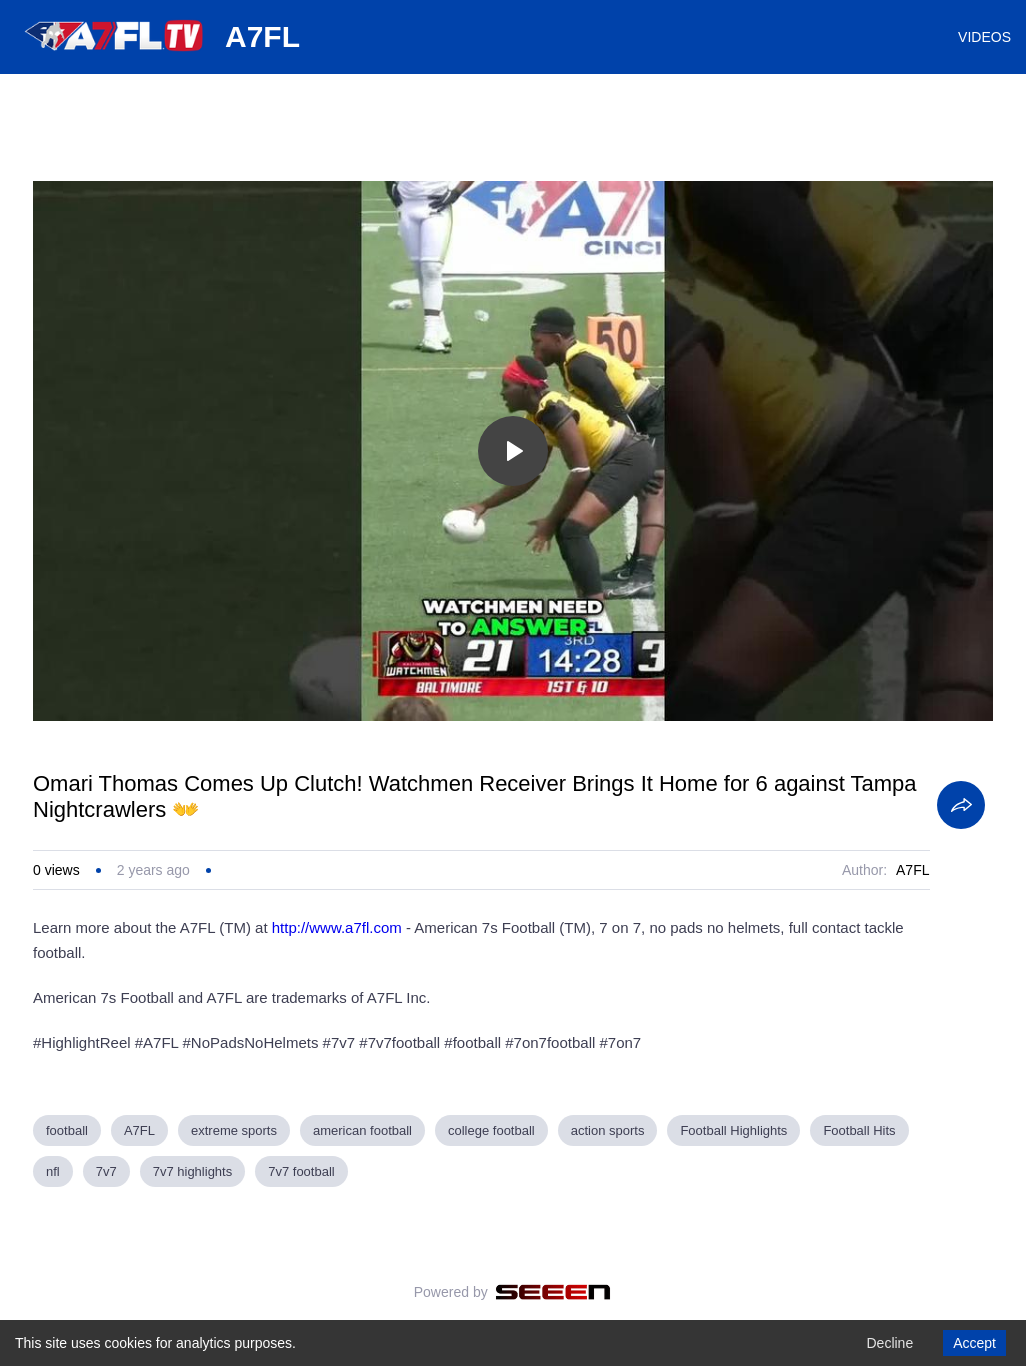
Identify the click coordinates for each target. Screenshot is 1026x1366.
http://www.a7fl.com (337, 927)
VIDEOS (984, 37)
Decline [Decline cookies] (889, 1343)
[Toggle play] (513, 451)
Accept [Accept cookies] (974, 1343)
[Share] (961, 805)
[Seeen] (553, 1292)
